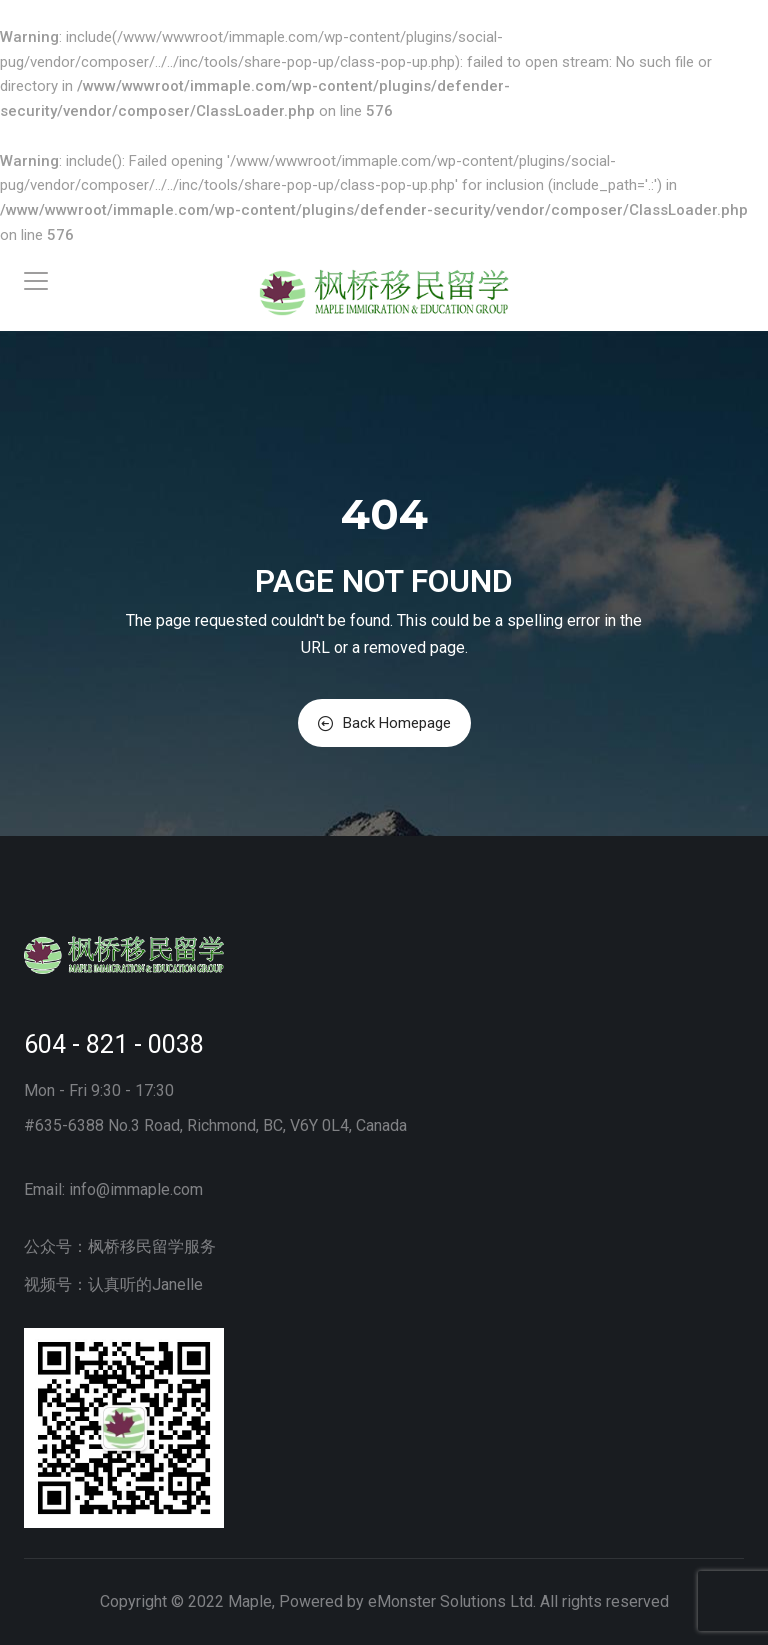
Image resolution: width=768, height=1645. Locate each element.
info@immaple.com (136, 1189)
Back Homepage (384, 723)
